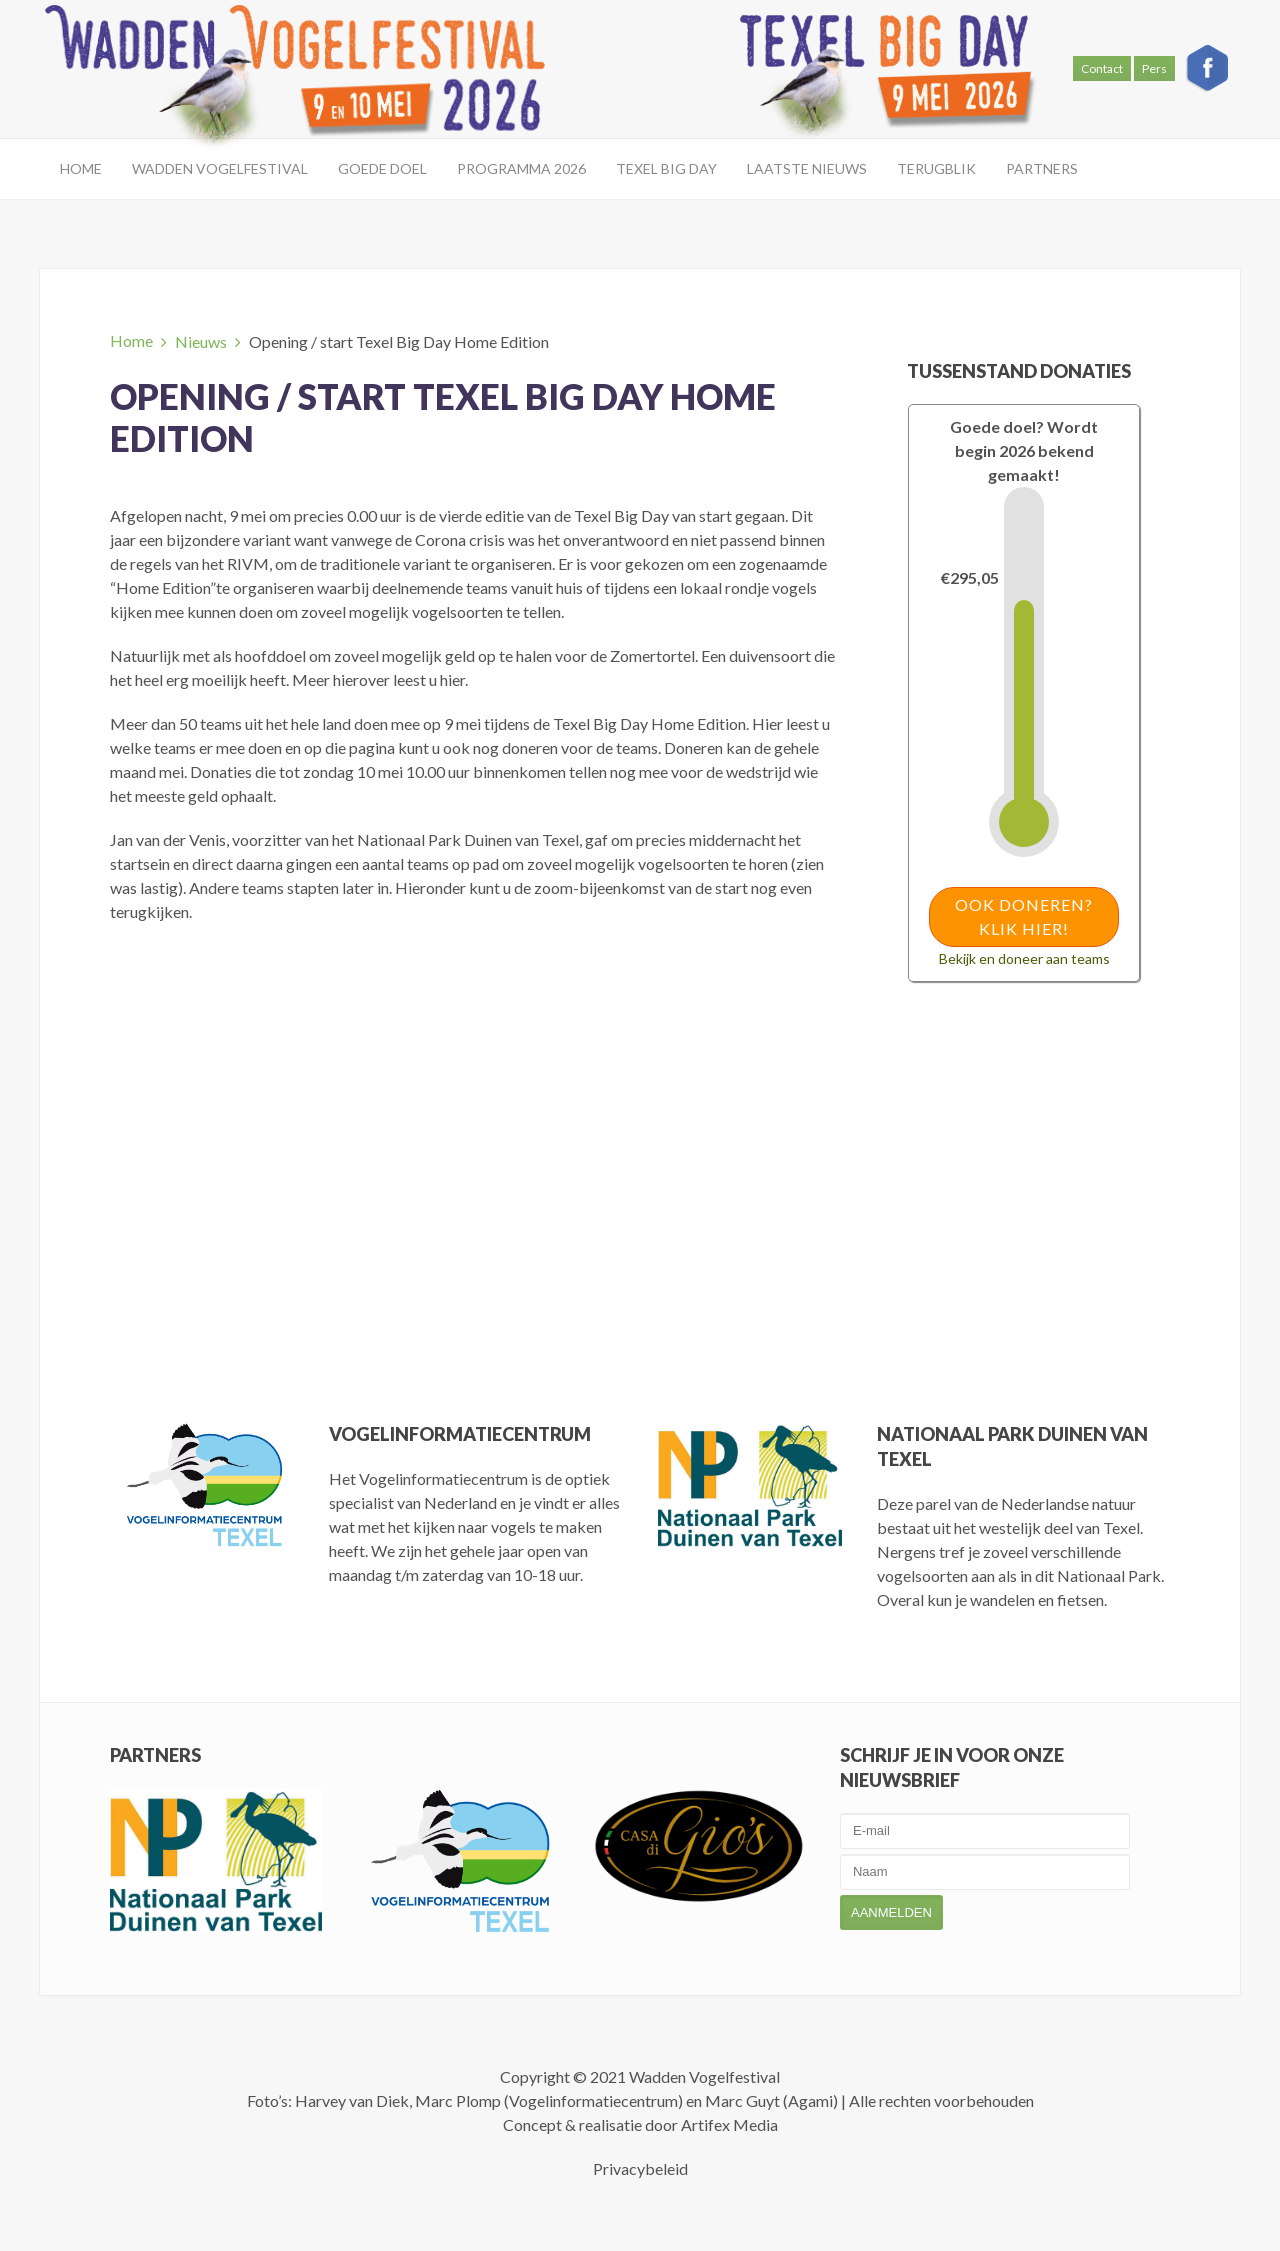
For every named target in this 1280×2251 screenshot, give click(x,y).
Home (81, 168)
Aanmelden (891, 1912)
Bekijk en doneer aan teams (1024, 959)
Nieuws (201, 341)
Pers (1154, 68)
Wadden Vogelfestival (220, 168)
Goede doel (382, 168)
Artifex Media (729, 2124)
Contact (1102, 68)
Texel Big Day (666, 168)
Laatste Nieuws (807, 168)
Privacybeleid (640, 2168)
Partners (1042, 168)
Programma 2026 (521, 168)
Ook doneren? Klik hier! (1024, 916)
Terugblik (936, 168)
